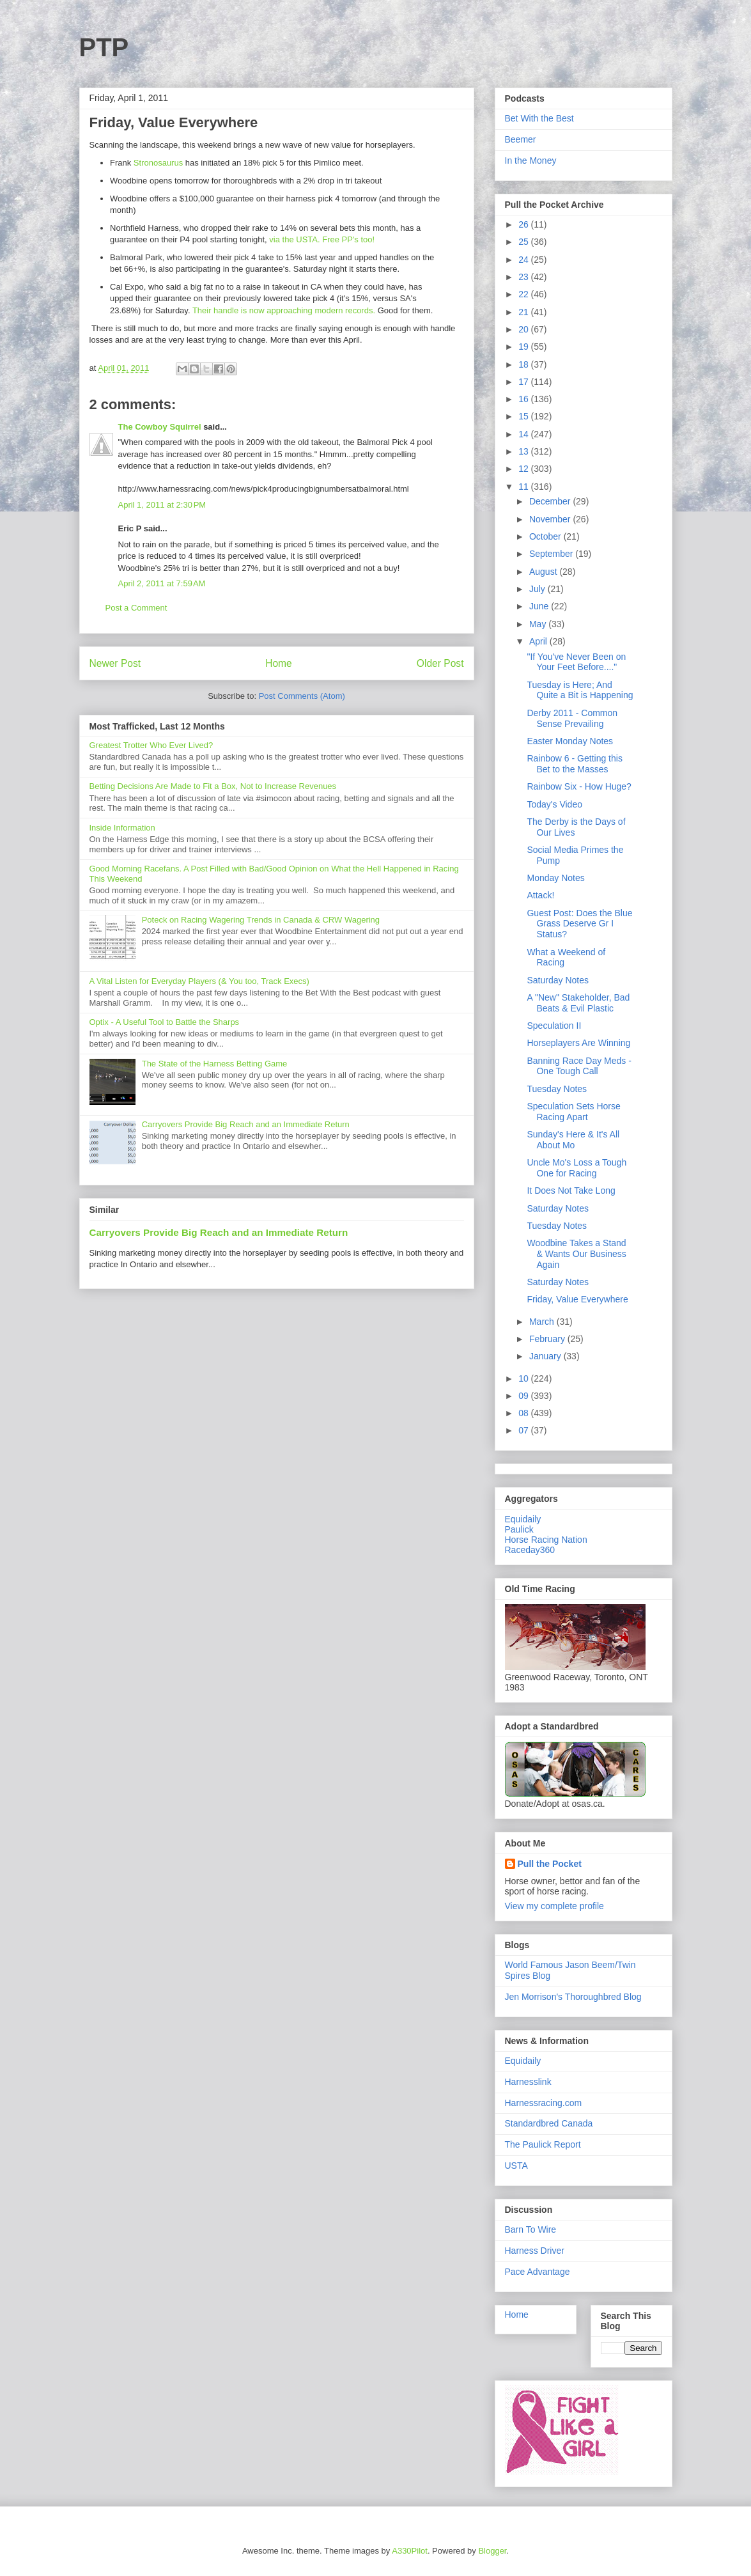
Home (278, 663)
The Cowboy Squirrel (159, 427)
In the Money (531, 160)
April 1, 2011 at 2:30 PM (162, 505)
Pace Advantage (537, 2272)
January (546, 1356)
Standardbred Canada (549, 2123)
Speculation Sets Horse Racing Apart (573, 1111)
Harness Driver (534, 2250)
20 (524, 329)
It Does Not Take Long (571, 1190)
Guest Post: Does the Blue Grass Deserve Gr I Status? (579, 924)
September (552, 554)
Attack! (540, 895)
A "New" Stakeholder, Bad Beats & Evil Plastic (578, 1002)
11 (524, 486)
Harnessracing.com (543, 2103)
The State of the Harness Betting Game (215, 1063)
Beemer (520, 139)
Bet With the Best (539, 118)
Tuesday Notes (557, 1089)
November (551, 519)
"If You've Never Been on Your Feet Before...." (576, 662)
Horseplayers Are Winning (578, 1043)
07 (524, 1430)
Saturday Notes (558, 980)
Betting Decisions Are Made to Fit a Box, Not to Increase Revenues (213, 786)
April (539, 641)
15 (524, 416)
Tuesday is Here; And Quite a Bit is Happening (580, 690)
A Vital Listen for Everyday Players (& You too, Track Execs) (199, 981)
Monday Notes (555, 878)
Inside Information (122, 827)
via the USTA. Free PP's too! (322, 239)
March (543, 1321)
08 (524, 1413)
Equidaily (523, 1519)
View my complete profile (554, 1906)
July (538, 589)
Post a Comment (136, 608)
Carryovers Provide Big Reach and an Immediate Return (246, 1124)
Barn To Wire (531, 2229)
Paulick (519, 1529)
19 (524, 346)
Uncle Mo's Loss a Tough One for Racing (576, 1167)
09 (524, 1396)
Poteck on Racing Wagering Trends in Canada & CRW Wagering (261, 920)
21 (524, 312)
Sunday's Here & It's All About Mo (573, 1139)
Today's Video (554, 804)
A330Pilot (410, 2551)
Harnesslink (528, 2082)
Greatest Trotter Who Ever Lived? (151, 745)
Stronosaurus (158, 163)
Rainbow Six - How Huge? (579, 786)
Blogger (492, 2551)
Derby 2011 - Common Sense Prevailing (572, 718)
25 (524, 242)
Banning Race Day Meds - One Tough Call (579, 1066)
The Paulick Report (543, 2144)
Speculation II (554, 1025)
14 (524, 434)
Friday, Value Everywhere (577, 1299)
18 (524, 364)
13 (524, 451)
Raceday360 (530, 1550)
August (544, 571)
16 (524, 399)
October (546, 536)
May (538, 624)
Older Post (440, 663)
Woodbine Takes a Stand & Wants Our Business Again (576, 1254)
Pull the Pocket (550, 1864)
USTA (516, 2165)
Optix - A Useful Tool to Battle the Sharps (164, 1022)
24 (524, 259)
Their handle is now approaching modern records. (283, 310)
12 (524, 469)
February (548, 1339)
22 (524, 294)
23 (524, 277)
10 (524, 1378)
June (540, 606)
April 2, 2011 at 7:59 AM (162, 583)
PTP (104, 47)
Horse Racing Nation (546, 1539)
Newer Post (115, 663)
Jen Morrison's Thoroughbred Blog (573, 1997)
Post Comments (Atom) (302, 696)
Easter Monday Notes (570, 741)
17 (524, 382)
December (551, 501)
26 (524, 224)
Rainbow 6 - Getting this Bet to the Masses (574, 763)
